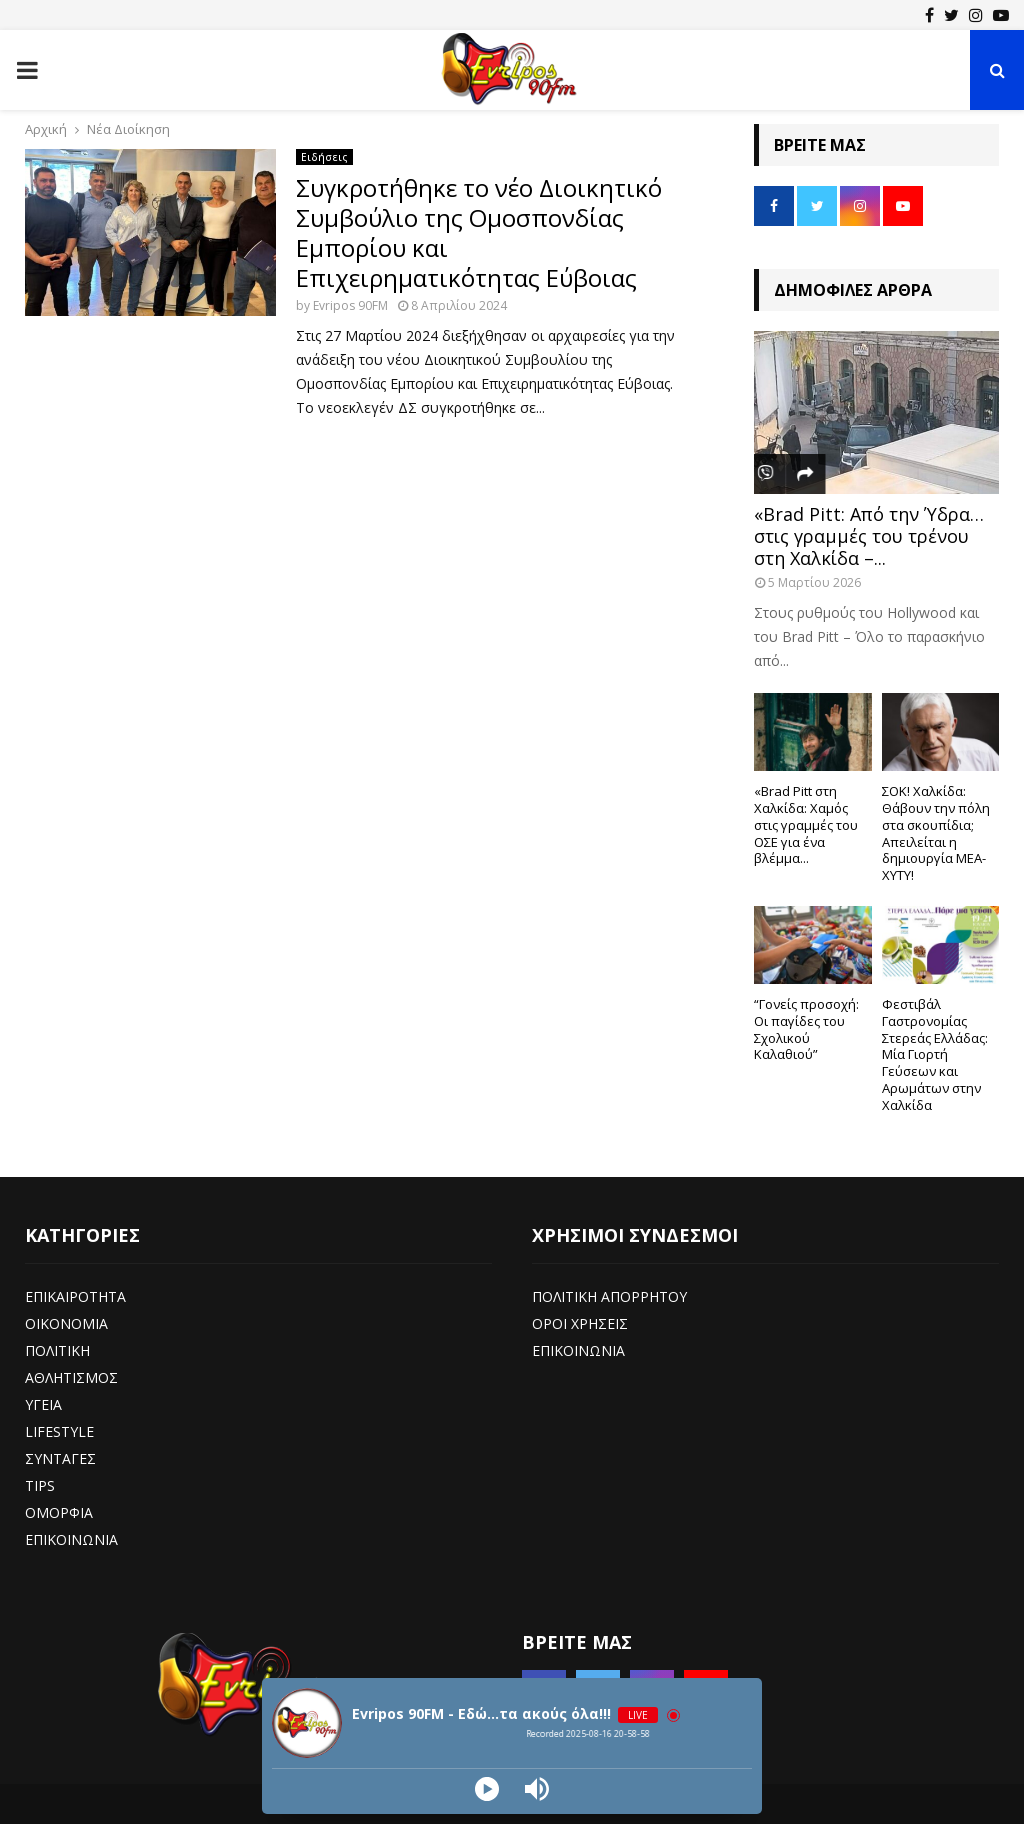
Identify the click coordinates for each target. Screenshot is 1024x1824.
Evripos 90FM (350, 305)
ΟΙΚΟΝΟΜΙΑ (66, 1323)
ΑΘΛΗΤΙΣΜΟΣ (71, 1377)
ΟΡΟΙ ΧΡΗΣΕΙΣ (580, 1323)
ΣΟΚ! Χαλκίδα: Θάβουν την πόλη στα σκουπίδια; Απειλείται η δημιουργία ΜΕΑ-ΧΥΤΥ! (936, 833)
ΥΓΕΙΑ (43, 1404)
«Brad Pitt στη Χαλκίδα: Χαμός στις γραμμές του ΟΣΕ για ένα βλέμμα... (806, 824)
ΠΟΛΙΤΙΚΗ (57, 1350)
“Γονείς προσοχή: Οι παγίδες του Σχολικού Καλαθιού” (806, 1029)
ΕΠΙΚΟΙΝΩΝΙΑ (71, 1539)
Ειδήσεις (324, 157)
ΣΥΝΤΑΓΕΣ (60, 1458)
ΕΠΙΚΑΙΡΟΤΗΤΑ (75, 1296)
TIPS (40, 1485)
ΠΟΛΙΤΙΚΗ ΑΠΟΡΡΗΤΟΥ (609, 1296)
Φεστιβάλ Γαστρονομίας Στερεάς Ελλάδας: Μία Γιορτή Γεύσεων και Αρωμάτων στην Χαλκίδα (935, 1054)
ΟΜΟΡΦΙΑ (59, 1512)
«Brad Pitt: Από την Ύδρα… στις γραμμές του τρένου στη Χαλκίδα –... (869, 535)
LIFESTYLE (59, 1431)
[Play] (487, 1789)
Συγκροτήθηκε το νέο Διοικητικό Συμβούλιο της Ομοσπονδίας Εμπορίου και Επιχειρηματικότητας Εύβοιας (479, 232)
